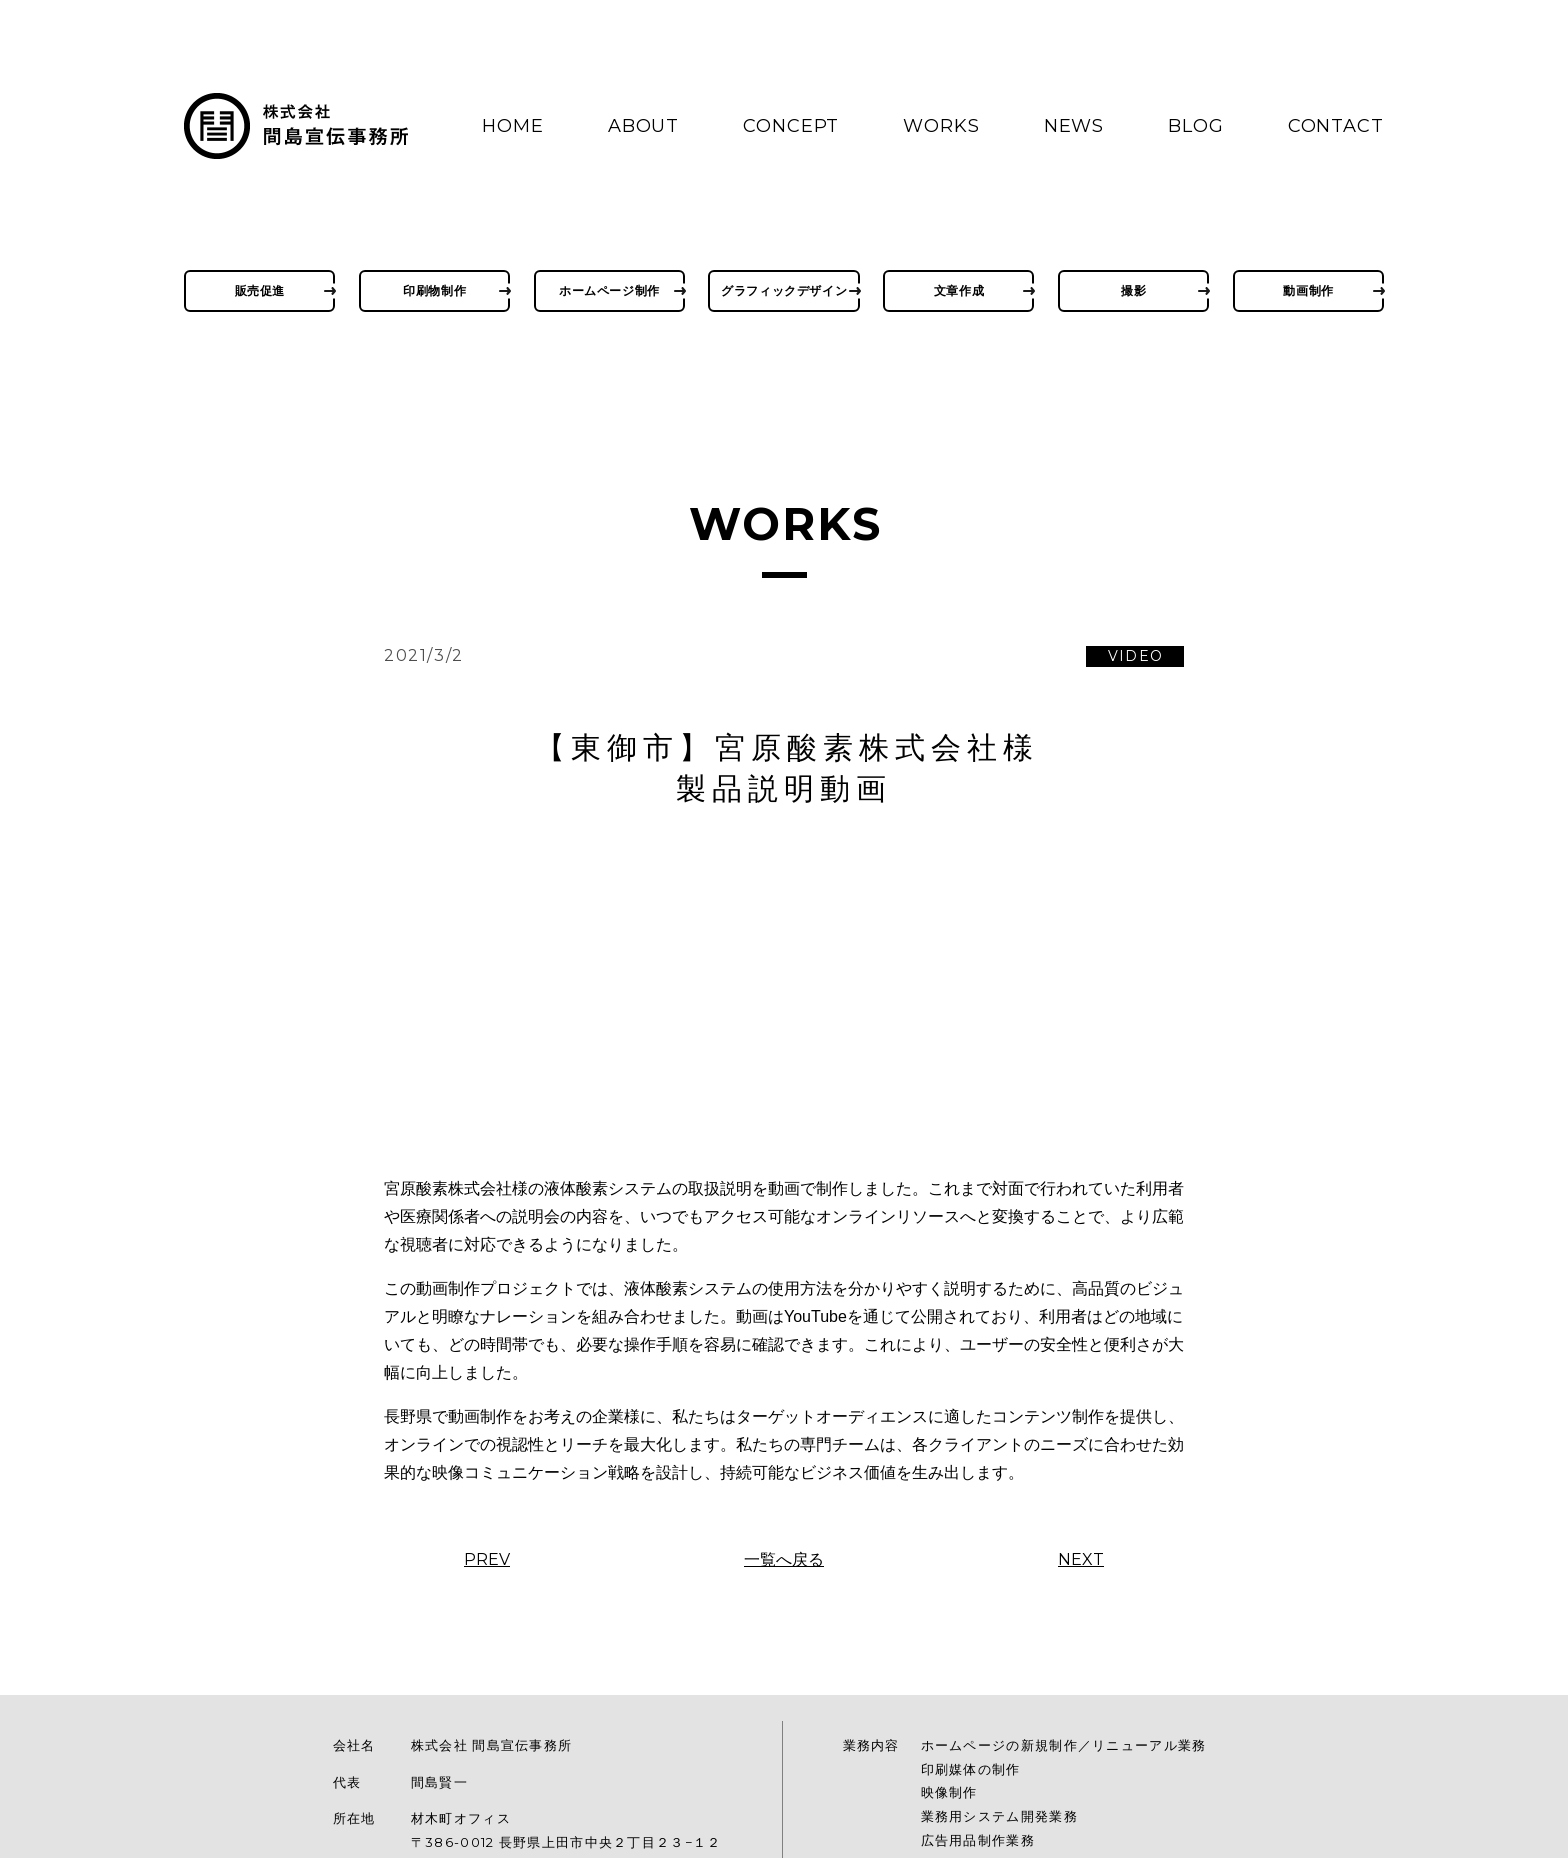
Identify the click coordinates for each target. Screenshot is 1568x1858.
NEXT (1081, 1560)
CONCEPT (791, 126)
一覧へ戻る (784, 1560)
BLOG (1196, 126)
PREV (487, 1560)
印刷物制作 (434, 290)
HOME (513, 126)
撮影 (1133, 290)
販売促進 (260, 290)
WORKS (941, 126)
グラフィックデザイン (784, 290)
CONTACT (1336, 126)
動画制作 (1308, 290)
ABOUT (644, 126)
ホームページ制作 (609, 290)
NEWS (1074, 126)
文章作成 (959, 290)
